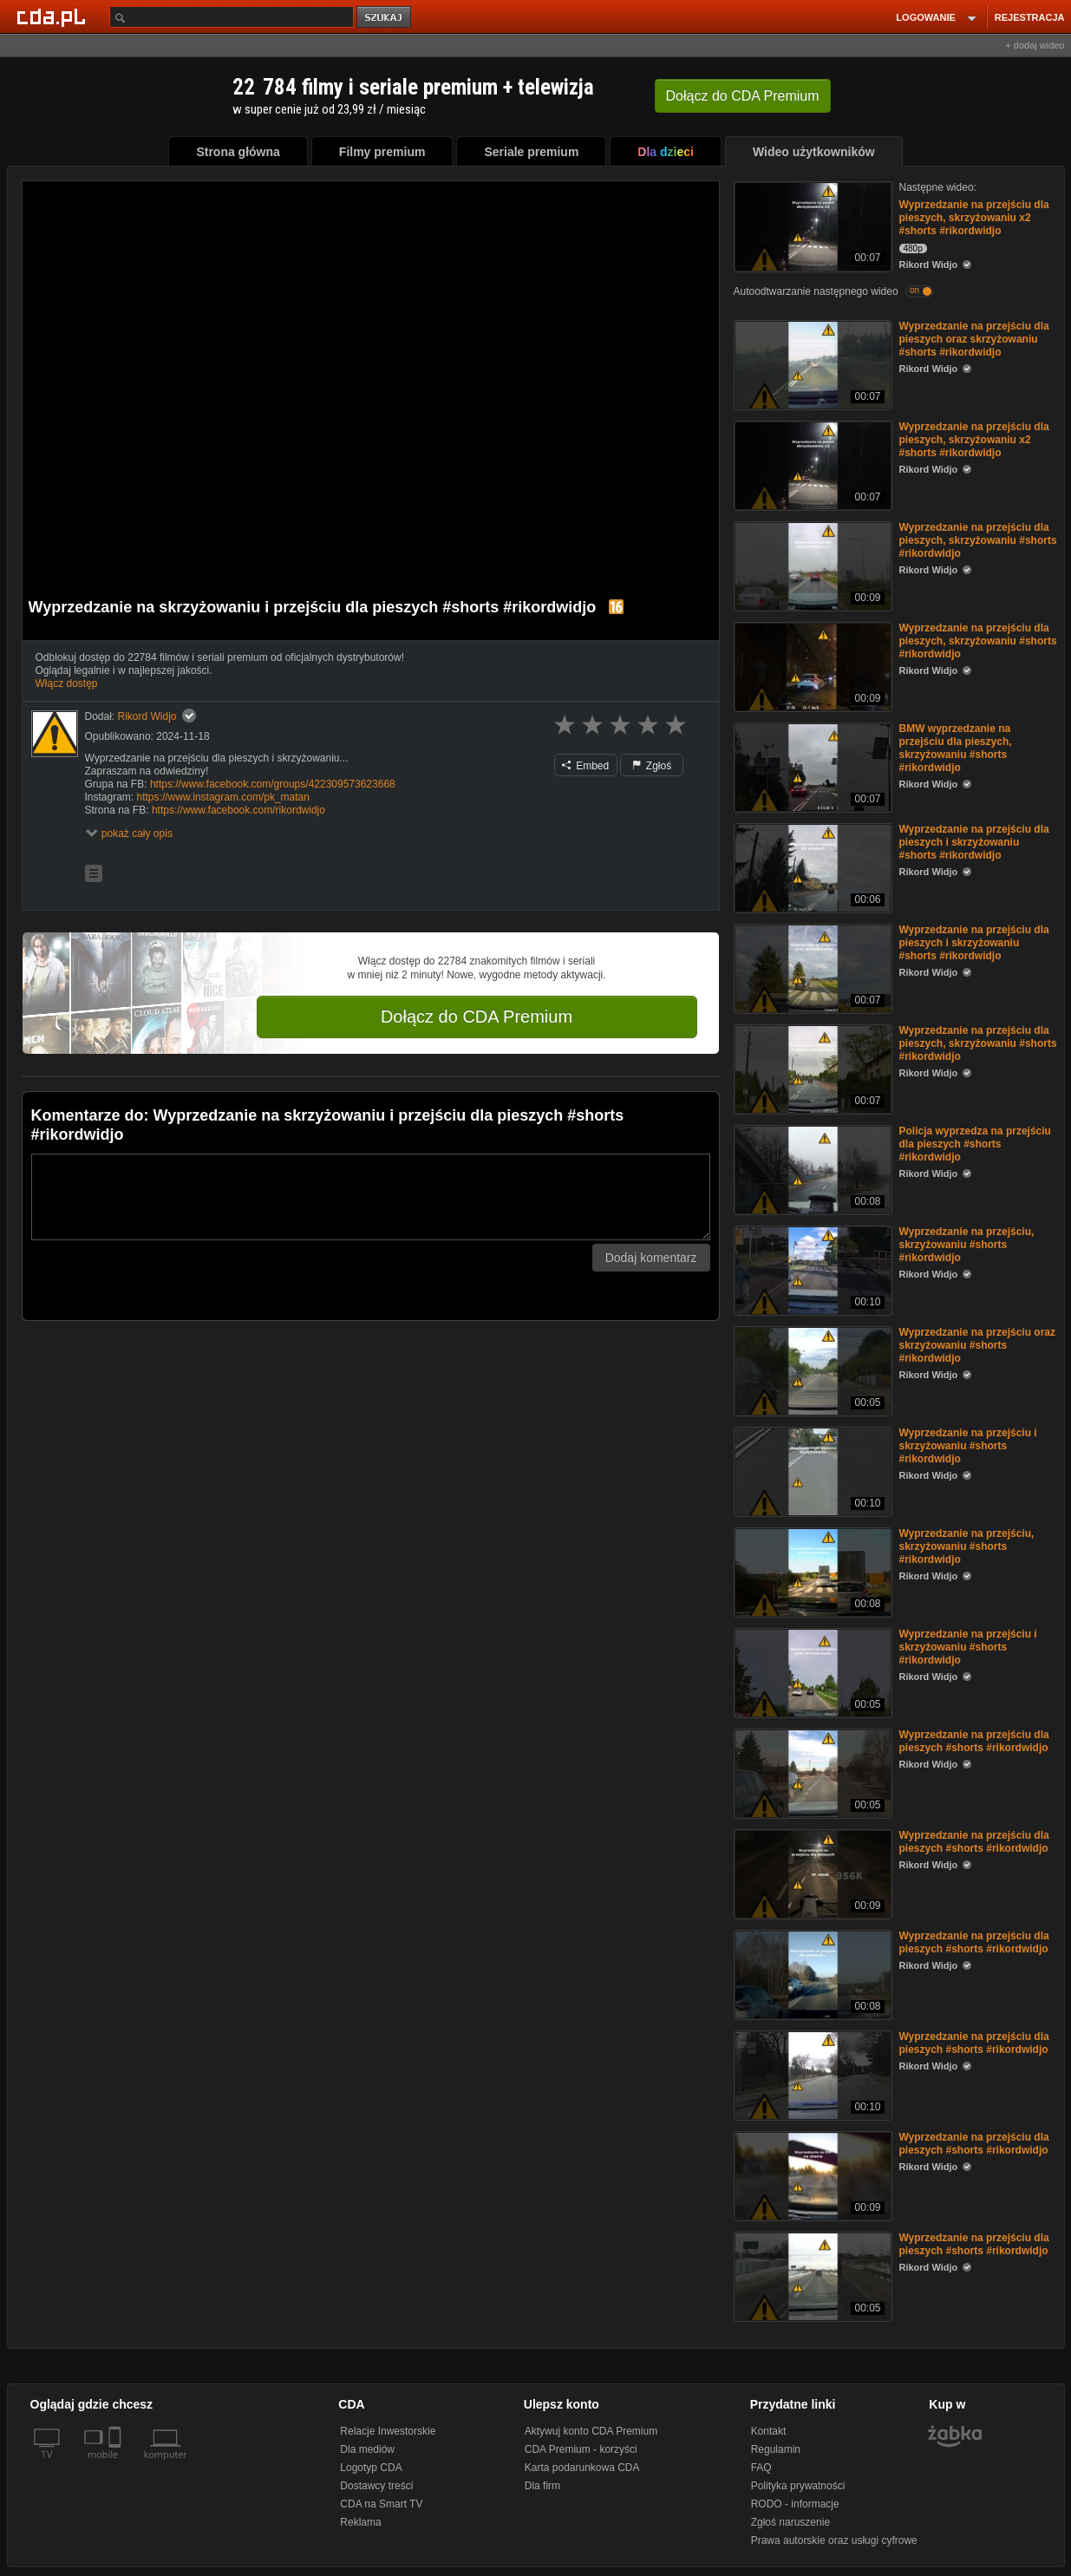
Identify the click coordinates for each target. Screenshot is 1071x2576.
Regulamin (775, 2449)
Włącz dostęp (67, 683)
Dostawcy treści (376, 2486)
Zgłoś (652, 766)
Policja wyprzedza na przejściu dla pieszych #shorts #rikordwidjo (975, 1144)
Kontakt (769, 2431)
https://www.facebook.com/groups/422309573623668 (272, 784)
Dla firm (542, 2486)
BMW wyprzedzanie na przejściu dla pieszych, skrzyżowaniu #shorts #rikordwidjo (955, 748)
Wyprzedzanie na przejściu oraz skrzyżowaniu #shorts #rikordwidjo (977, 1345)
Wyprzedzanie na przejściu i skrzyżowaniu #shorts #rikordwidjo (968, 1446)
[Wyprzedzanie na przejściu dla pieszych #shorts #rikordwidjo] (811, 1772)
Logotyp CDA (371, 2468)
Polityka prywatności (798, 2486)
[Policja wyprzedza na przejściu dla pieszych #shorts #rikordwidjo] (811, 1169)
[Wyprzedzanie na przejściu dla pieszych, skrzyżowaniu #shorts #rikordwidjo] (811, 565)
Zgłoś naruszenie (790, 2522)
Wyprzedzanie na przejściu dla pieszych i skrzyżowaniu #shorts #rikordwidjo (974, 842)
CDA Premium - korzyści (581, 2449)
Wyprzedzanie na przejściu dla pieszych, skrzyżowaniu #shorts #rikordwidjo (978, 540)
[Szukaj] (231, 17)
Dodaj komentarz (651, 1258)
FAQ (761, 2468)
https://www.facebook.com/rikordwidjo (238, 810)
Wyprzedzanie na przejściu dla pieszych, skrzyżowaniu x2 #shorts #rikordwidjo (974, 218)
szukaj (385, 17)
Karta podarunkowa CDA (582, 2468)
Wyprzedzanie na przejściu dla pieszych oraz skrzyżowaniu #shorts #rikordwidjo (974, 339)
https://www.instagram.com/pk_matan (223, 797)
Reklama (360, 2522)
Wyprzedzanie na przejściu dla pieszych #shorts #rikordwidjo (974, 1741)
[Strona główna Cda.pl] (54, 16)
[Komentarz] (370, 1197)
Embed (585, 766)
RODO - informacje (795, 2504)
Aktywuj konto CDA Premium (591, 2431)
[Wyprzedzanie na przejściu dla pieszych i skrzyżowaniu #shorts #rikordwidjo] (811, 867)
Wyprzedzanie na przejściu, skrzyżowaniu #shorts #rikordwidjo (967, 1245)
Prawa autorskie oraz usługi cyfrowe (834, 2540)
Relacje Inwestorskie (387, 2431)
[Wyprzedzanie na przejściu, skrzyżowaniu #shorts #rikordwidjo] (811, 1269)
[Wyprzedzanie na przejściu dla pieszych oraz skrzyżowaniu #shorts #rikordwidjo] (811, 364)
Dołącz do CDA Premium (476, 1016)
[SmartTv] (116, 2465)
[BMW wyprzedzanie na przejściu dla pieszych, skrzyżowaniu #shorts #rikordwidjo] (811, 766)
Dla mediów (367, 2449)
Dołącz (743, 95)
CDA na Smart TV (381, 2504)
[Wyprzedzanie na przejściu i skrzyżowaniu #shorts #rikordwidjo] (811, 1470)
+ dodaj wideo (1034, 45)
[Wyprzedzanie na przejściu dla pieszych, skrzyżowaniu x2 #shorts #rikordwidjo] (811, 225)
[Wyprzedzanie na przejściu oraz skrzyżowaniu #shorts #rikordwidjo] (811, 1370)
